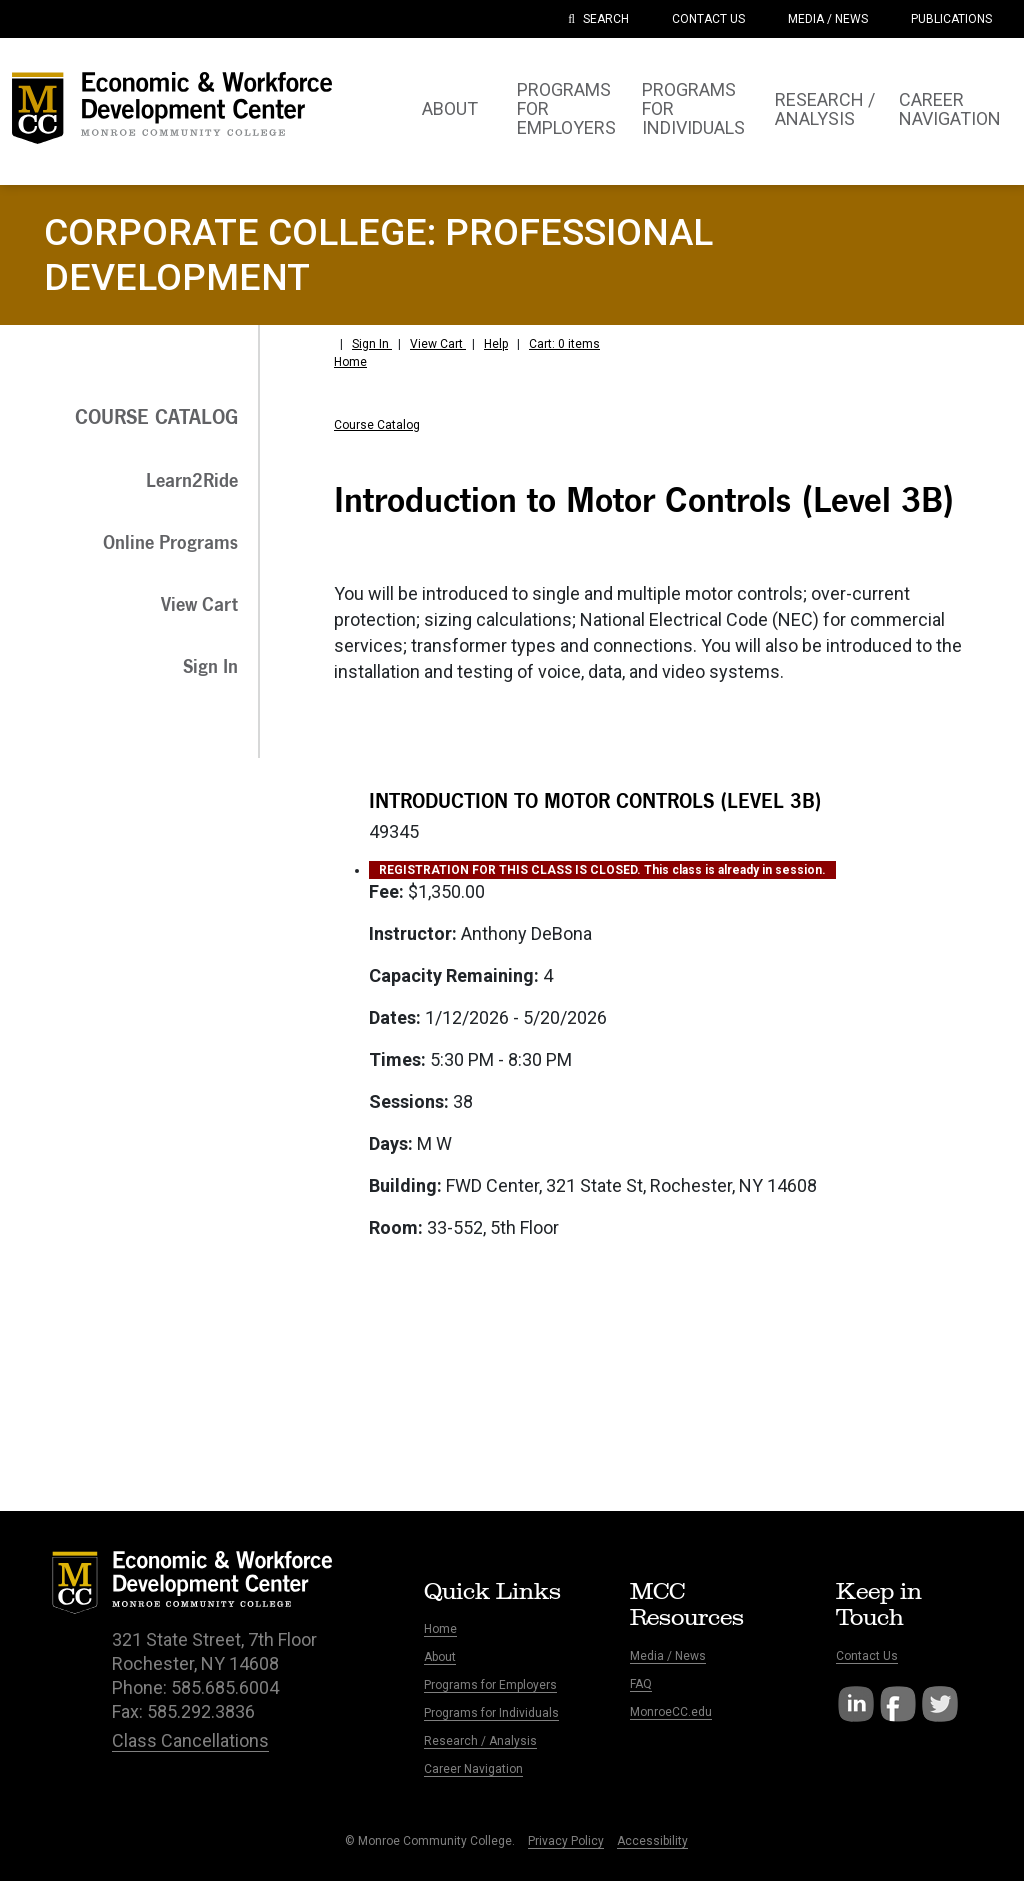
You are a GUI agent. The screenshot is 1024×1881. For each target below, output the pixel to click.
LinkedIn (856, 1704)
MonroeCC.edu (671, 1712)
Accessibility (652, 1841)
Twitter (940, 1704)
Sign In (372, 344)
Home (350, 362)
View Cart (438, 344)
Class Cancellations (190, 1740)
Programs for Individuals (491, 1713)
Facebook (898, 1704)
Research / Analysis (480, 1741)
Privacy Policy (566, 1841)
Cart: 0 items (564, 344)
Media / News (668, 1656)
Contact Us (867, 1656)
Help (496, 344)
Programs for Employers (490, 1685)
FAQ (641, 1684)
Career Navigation (473, 1769)
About (440, 1657)
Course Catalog (377, 425)
